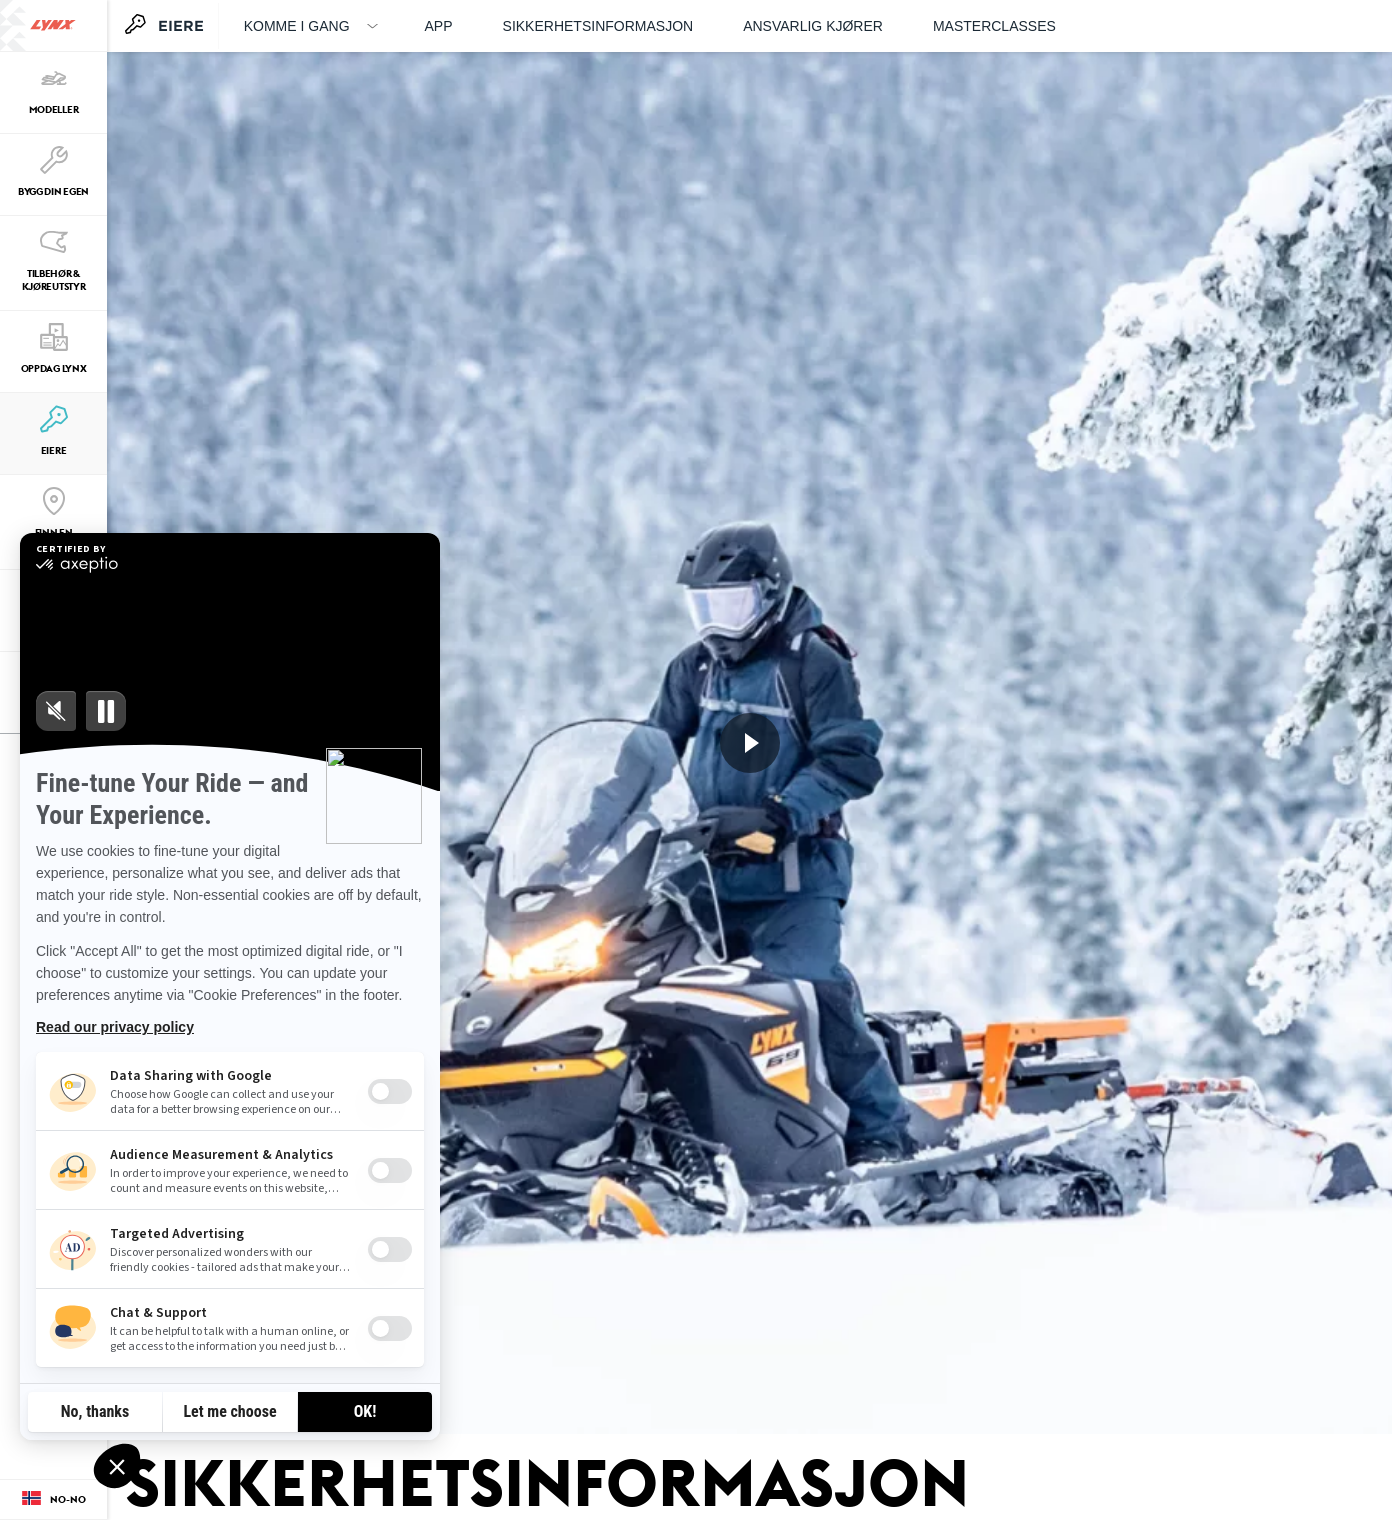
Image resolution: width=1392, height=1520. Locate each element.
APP (439, 26)
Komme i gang (297, 26)
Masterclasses (994, 26)
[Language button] (53, 1500)
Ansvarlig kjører (813, 26)
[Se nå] (750, 743)
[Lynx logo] (53, 25)
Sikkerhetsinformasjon (598, 26)
